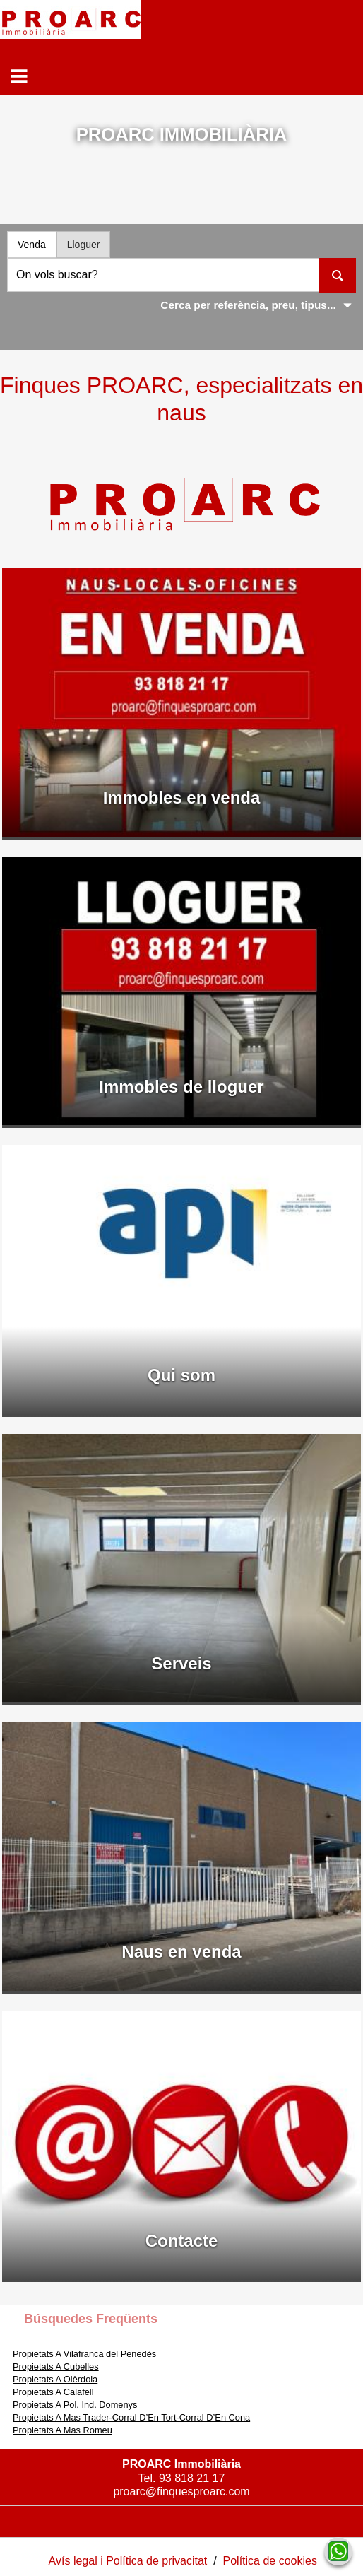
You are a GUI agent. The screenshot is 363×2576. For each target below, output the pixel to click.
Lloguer (83, 244)
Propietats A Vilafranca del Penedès (84, 2353)
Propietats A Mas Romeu (62, 2430)
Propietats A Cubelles (56, 2366)
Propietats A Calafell (53, 2392)
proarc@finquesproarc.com (181, 2492)
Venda (32, 244)
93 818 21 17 (192, 2478)
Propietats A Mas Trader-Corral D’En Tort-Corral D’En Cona (131, 2417)
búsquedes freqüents (90, 2319)
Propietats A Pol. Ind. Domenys (75, 2404)
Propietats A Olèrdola (55, 2379)
